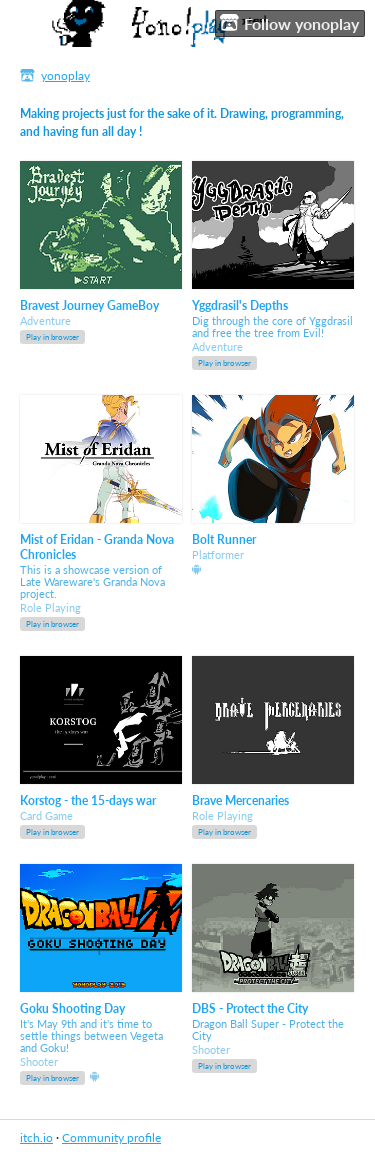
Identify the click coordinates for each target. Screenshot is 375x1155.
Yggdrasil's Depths (240, 305)
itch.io (36, 1137)
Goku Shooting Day (72, 1008)
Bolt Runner (224, 539)
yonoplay (65, 75)
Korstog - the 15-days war (88, 800)
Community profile (111, 1137)
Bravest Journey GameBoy (89, 305)
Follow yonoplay (289, 23)
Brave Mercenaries (240, 800)
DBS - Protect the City (250, 1008)
